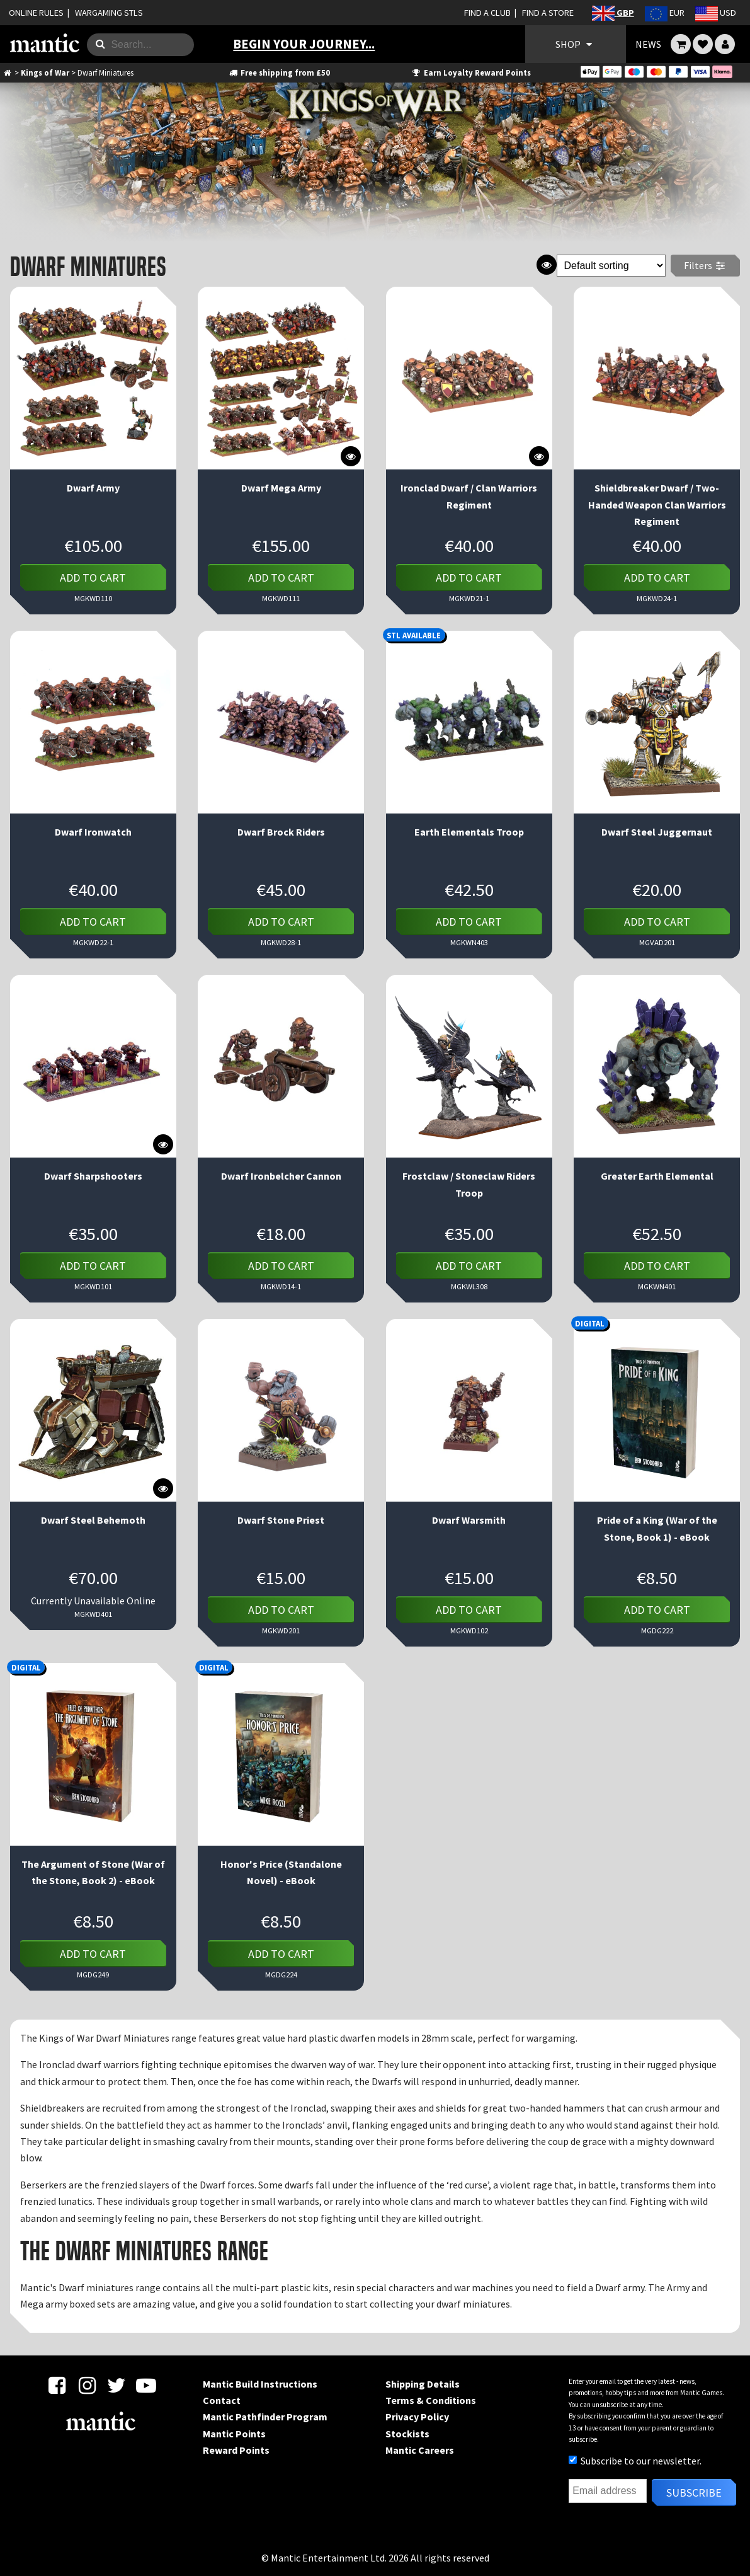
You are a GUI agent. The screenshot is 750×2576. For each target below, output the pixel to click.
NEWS (648, 44)
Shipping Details (422, 2384)
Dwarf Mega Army (281, 487)
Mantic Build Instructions (260, 2384)
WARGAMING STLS (109, 12)
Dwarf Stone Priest (280, 1520)
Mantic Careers (419, 2450)
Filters (705, 265)
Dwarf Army (93, 487)
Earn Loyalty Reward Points (470, 72)
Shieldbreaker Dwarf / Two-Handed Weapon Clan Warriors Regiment (657, 504)
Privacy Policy (417, 2416)
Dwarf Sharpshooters (93, 1176)
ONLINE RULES (36, 12)
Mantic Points (234, 2433)
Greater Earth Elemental (657, 1176)
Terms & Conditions (430, 2400)
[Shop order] (611, 266)
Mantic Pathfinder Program (265, 2416)
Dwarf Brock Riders (281, 831)
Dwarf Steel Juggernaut (656, 831)
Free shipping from (278, 72)
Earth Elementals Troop (469, 831)
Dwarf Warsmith (469, 1520)
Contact (222, 2400)
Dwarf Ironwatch (93, 831)
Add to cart (93, 577)
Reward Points (236, 2450)
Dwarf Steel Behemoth (93, 1520)
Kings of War (45, 72)
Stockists (407, 2433)
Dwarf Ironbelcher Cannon (281, 1176)
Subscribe (694, 2492)
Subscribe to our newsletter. (635, 2460)
